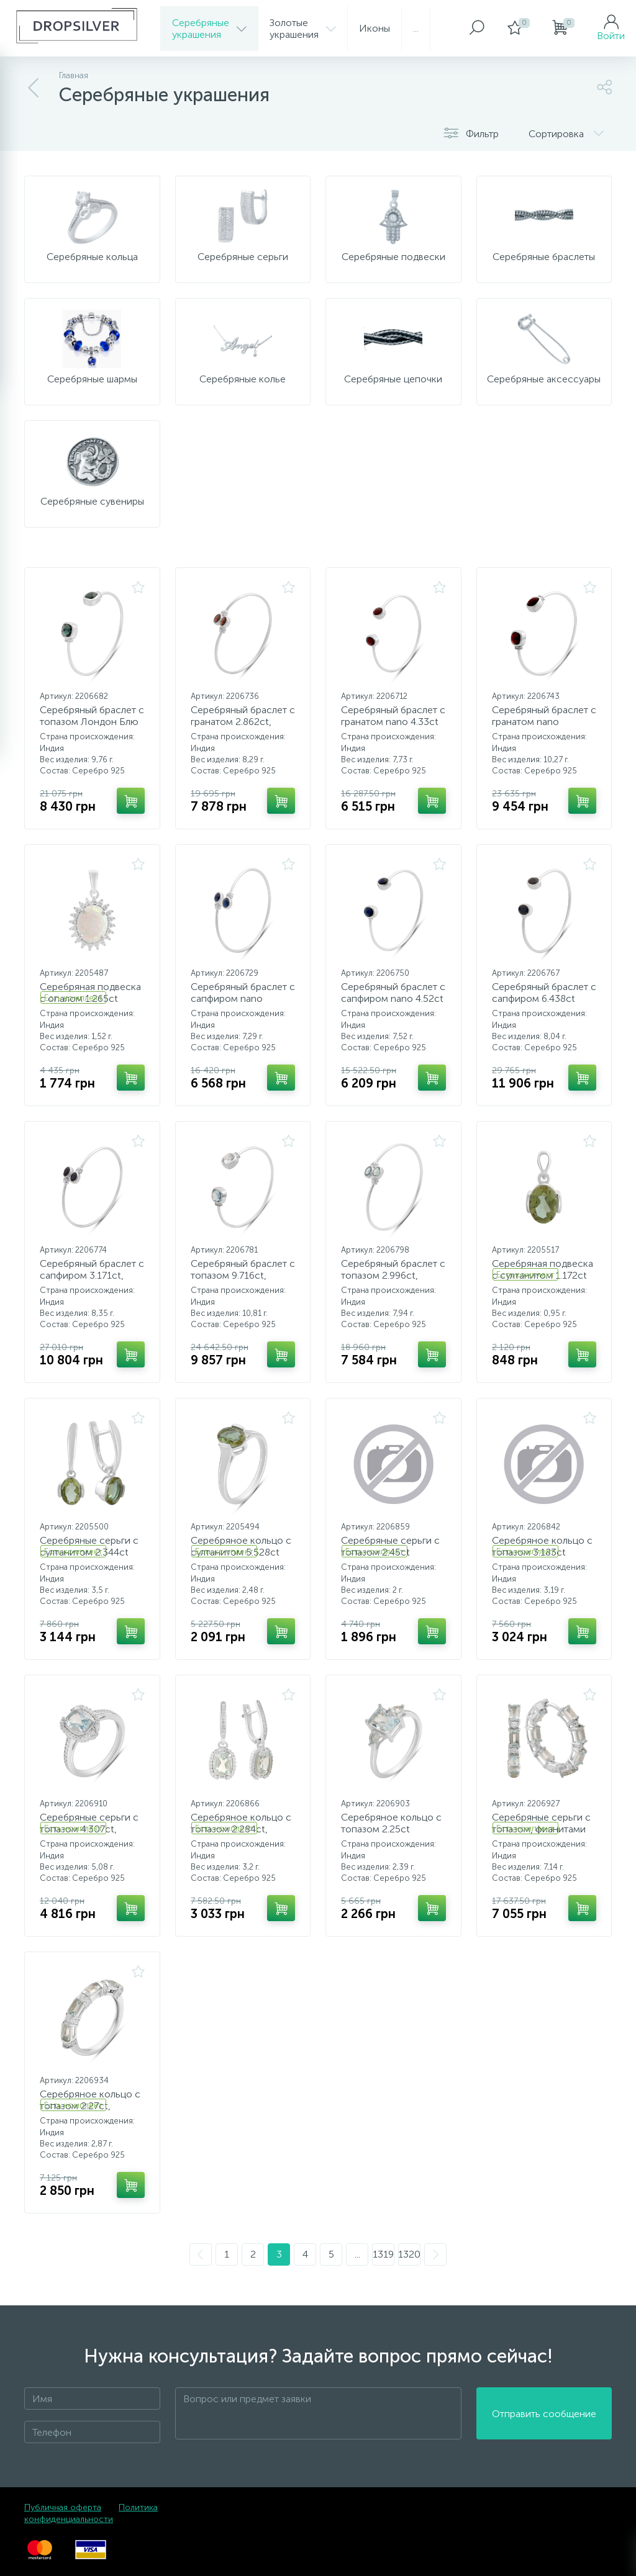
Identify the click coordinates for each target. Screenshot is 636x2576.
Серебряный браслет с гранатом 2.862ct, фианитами (243, 721)
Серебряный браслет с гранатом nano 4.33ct (393, 715)
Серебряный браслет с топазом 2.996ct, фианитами (393, 1275)
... (416, 28)
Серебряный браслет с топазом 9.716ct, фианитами (243, 1275)
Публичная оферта (62, 2507)
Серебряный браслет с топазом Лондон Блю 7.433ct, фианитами (92, 721)
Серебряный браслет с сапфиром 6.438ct (544, 992)
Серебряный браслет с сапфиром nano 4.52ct (393, 992)
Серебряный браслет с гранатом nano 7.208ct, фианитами (544, 721)
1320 (409, 2254)
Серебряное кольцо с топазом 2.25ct (391, 1823)
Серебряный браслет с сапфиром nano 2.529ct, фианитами (243, 998)
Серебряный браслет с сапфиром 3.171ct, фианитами (92, 1275)
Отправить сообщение (544, 2414)
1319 (383, 2254)
